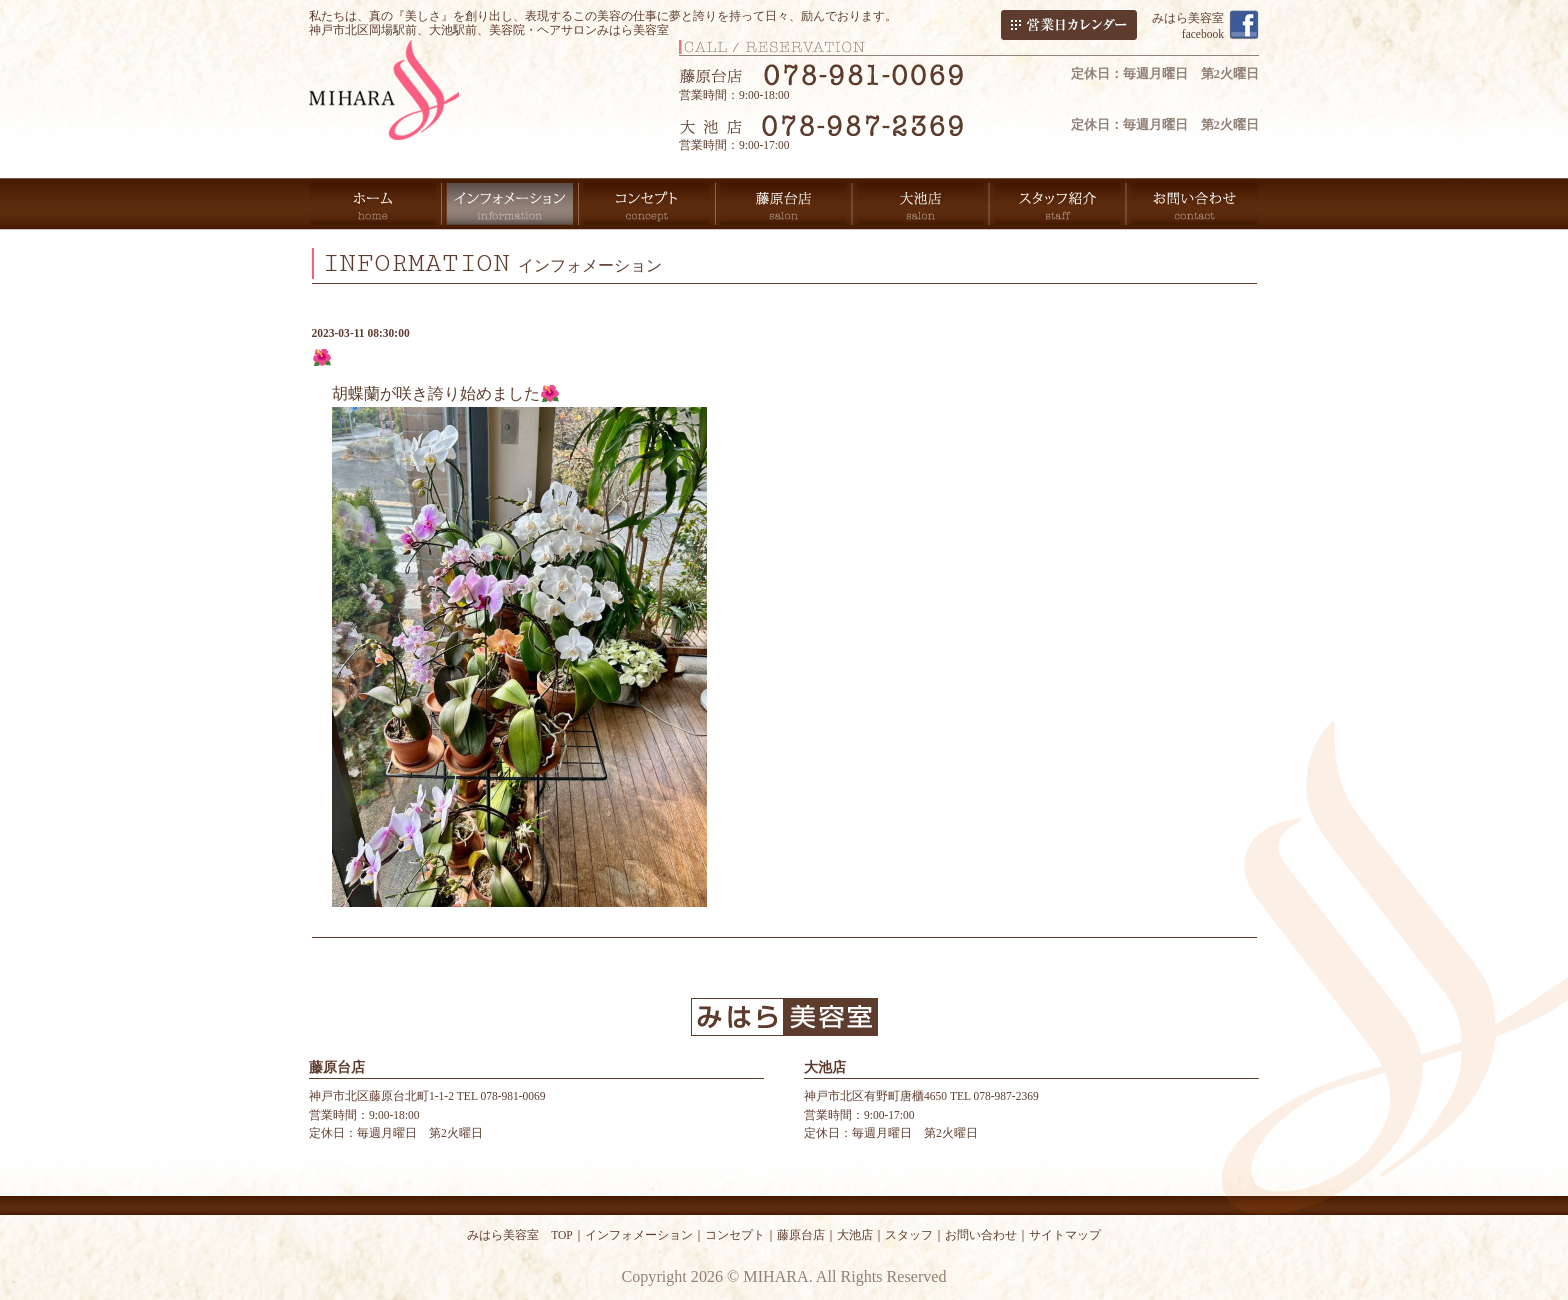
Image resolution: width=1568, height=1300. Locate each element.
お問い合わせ (981, 1235)
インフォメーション (639, 1235)
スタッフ (909, 1235)
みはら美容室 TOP (520, 1235)
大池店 (855, 1235)
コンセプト (735, 1235)
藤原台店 (801, 1235)
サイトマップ (1065, 1235)
